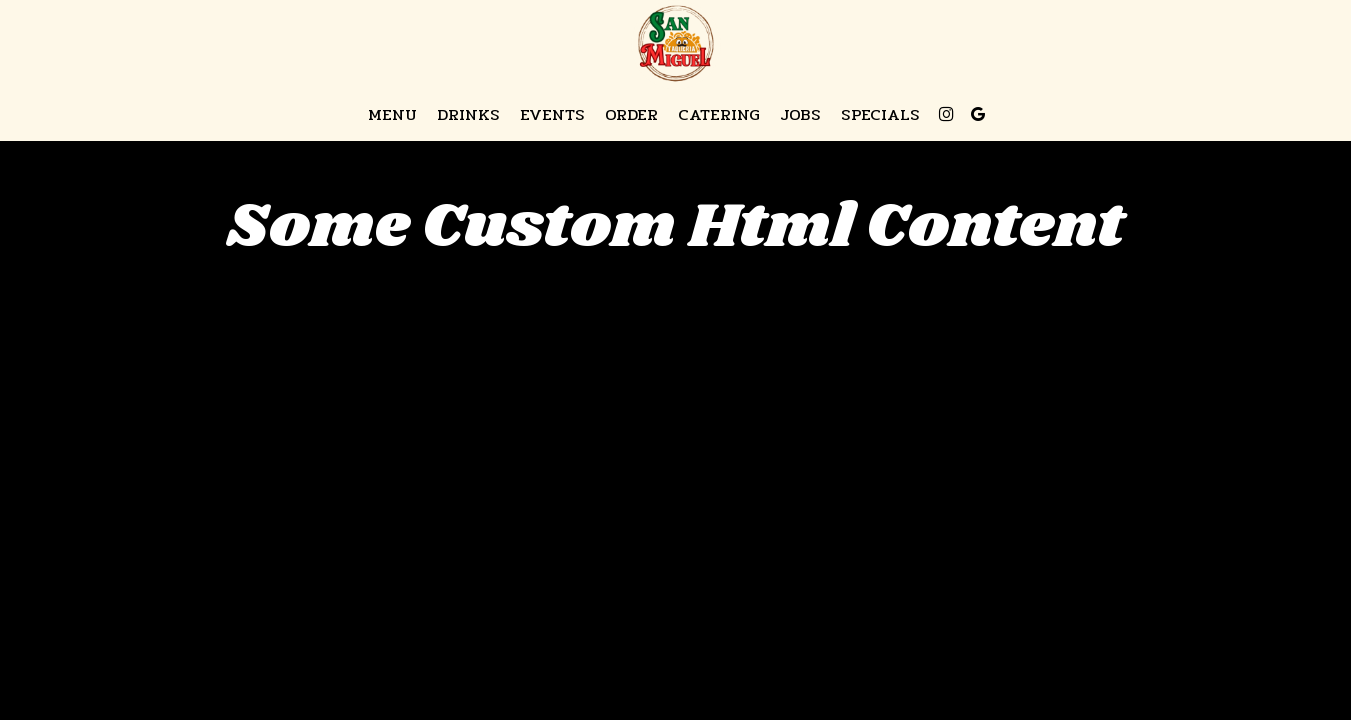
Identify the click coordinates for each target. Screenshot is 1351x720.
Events (552, 115)
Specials (880, 115)
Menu (392, 115)
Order (631, 115)
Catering (719, 115)
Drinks (468, 115)
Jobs (800, 115)
